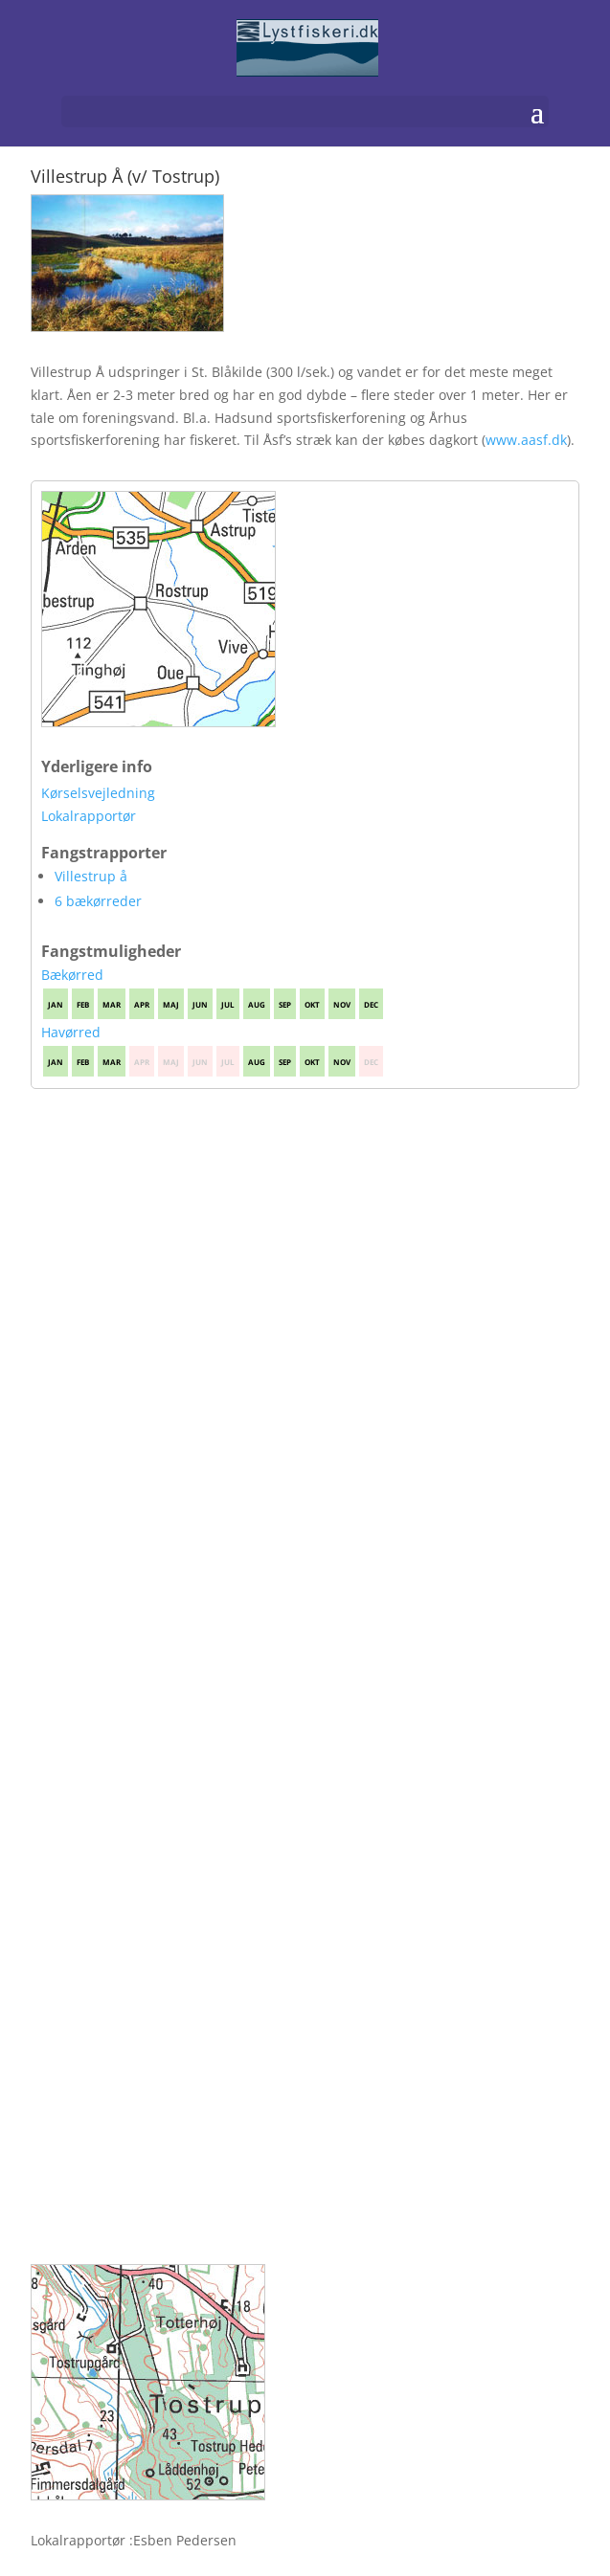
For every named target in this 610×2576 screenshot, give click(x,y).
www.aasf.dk (526, 440)
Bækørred (72, 975)
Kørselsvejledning (98, 793)
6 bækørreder (98, 901)
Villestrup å (91, 876)
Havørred (71, 1032)
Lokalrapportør (88, 816)
